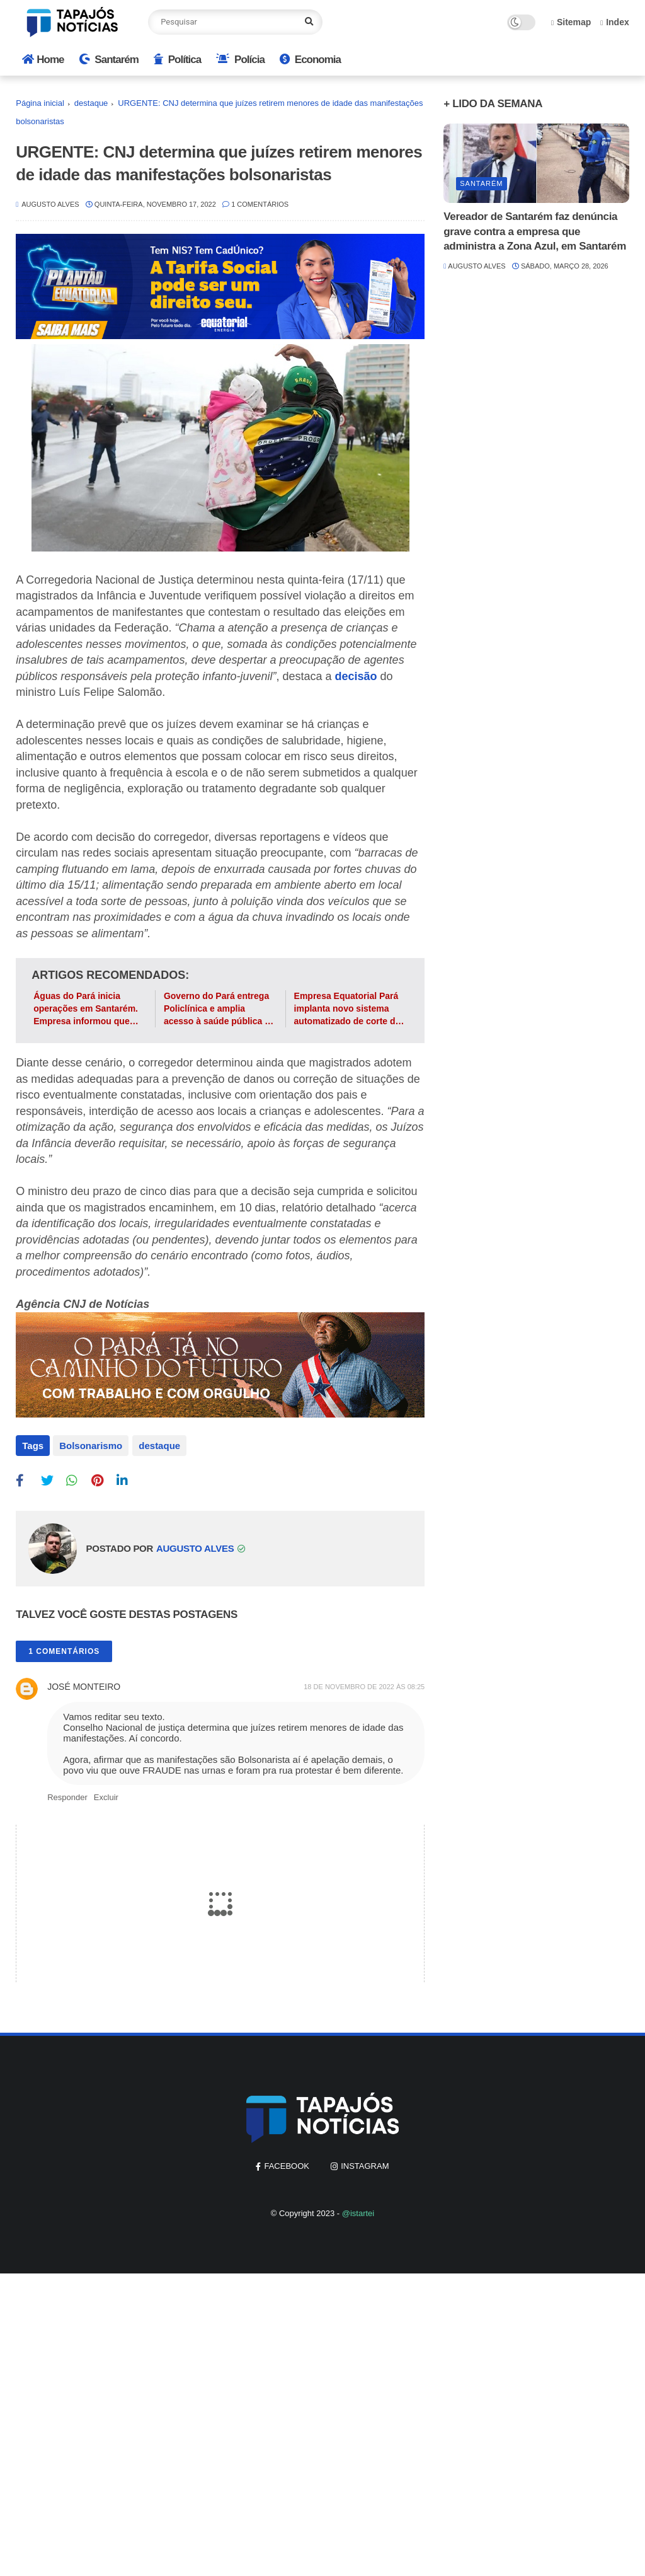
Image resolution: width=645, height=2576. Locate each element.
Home (43, 60)
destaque (91, 103)
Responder (67, 1796)
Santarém (109, 60)
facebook (286, 2164)
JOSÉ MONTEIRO (83, 1685)
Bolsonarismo (90, 1445)
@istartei (358, 2212)
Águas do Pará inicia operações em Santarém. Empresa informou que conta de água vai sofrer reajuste (85, 1009)
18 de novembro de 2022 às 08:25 (364, 1685)
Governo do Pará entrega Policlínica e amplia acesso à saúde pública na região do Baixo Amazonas (220, 1009)
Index (614, 22)
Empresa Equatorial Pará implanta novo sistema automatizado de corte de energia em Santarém (347, 1009)
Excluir (106, 1796)
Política (177, 60)
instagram (365, 2164)
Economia (310, 60)
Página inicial (40, 103)
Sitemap (571, 22)
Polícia (240, 60)
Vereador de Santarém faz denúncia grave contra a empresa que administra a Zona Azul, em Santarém (534, 232)
